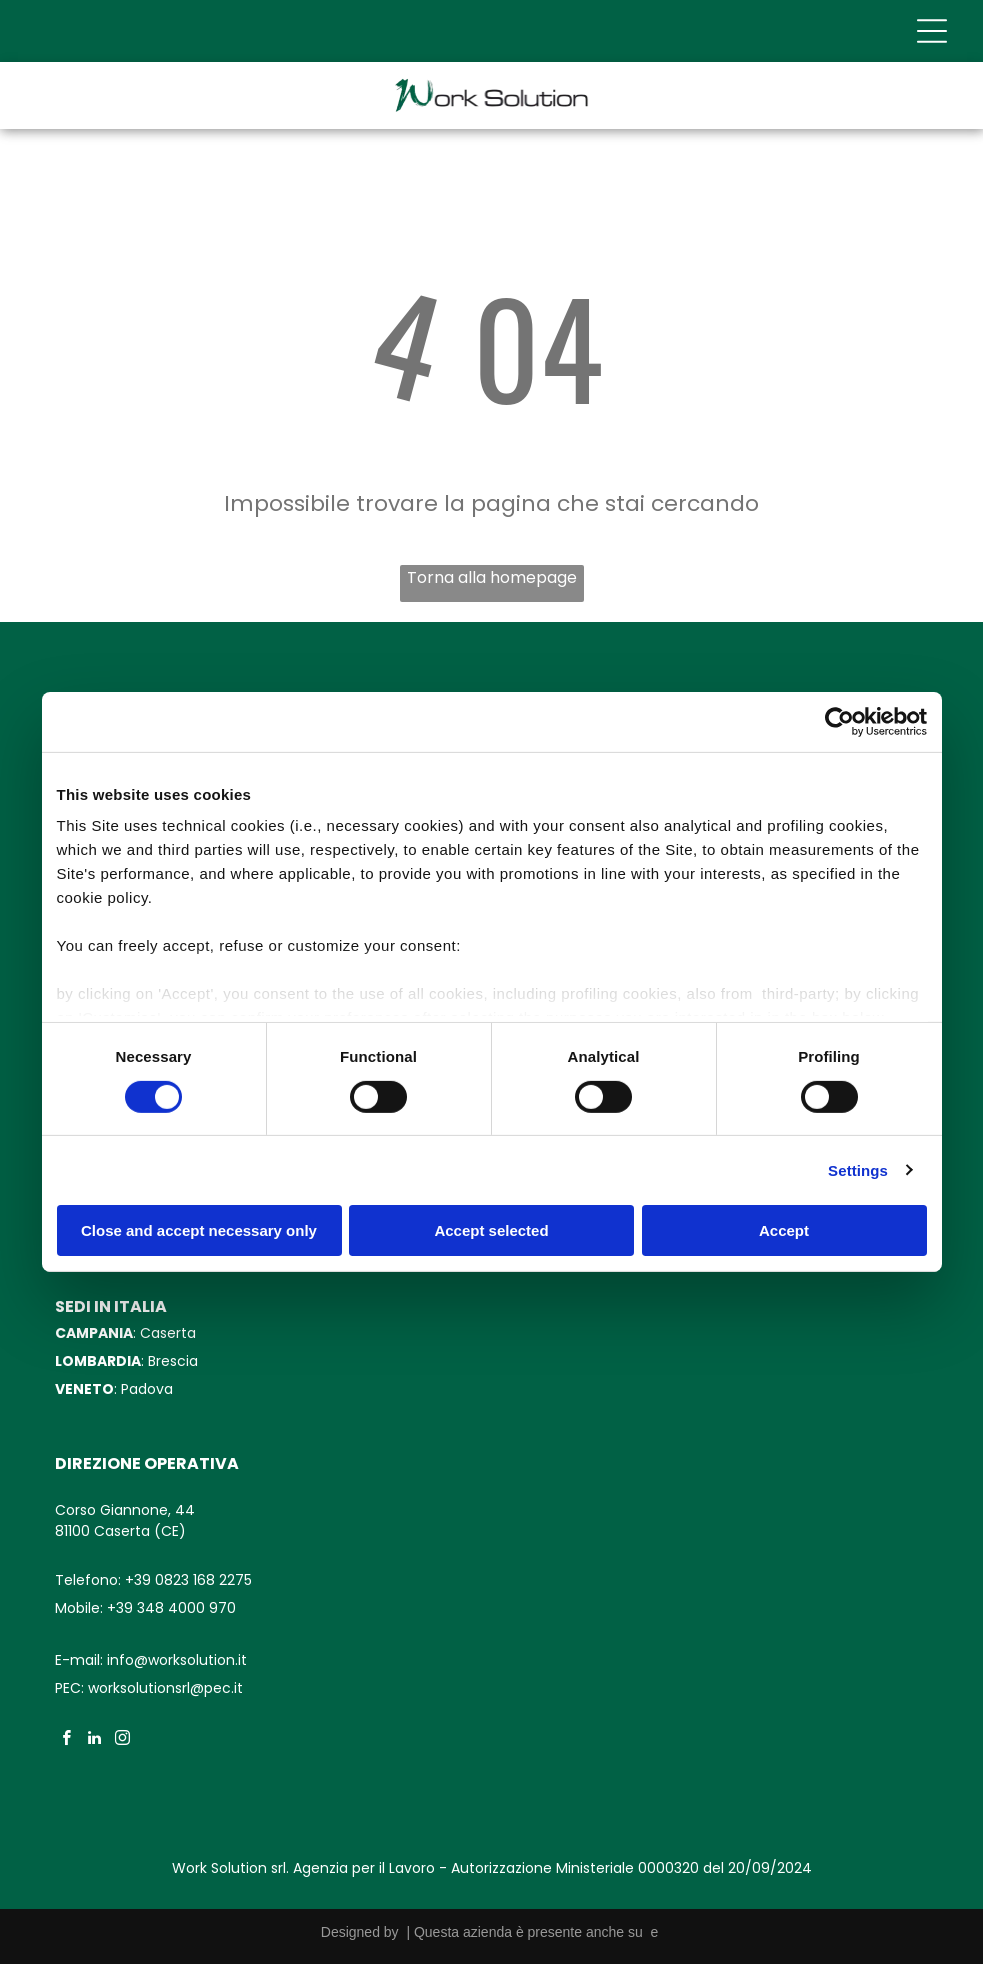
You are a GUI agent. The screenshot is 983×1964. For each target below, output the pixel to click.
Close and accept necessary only (199, 1230)
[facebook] (66, 1740)
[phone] (916, 1859)
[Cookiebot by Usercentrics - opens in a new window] (839, 722)
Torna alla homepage (492, 577)
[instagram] (122, 1740)
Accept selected (491, 1230)
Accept (784, 1230)
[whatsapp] (916, 1810)
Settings (858, 1170)
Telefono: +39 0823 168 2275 (153, 1580)
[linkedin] (94, 1740)
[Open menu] (932, 31)
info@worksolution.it (177, 1660)
